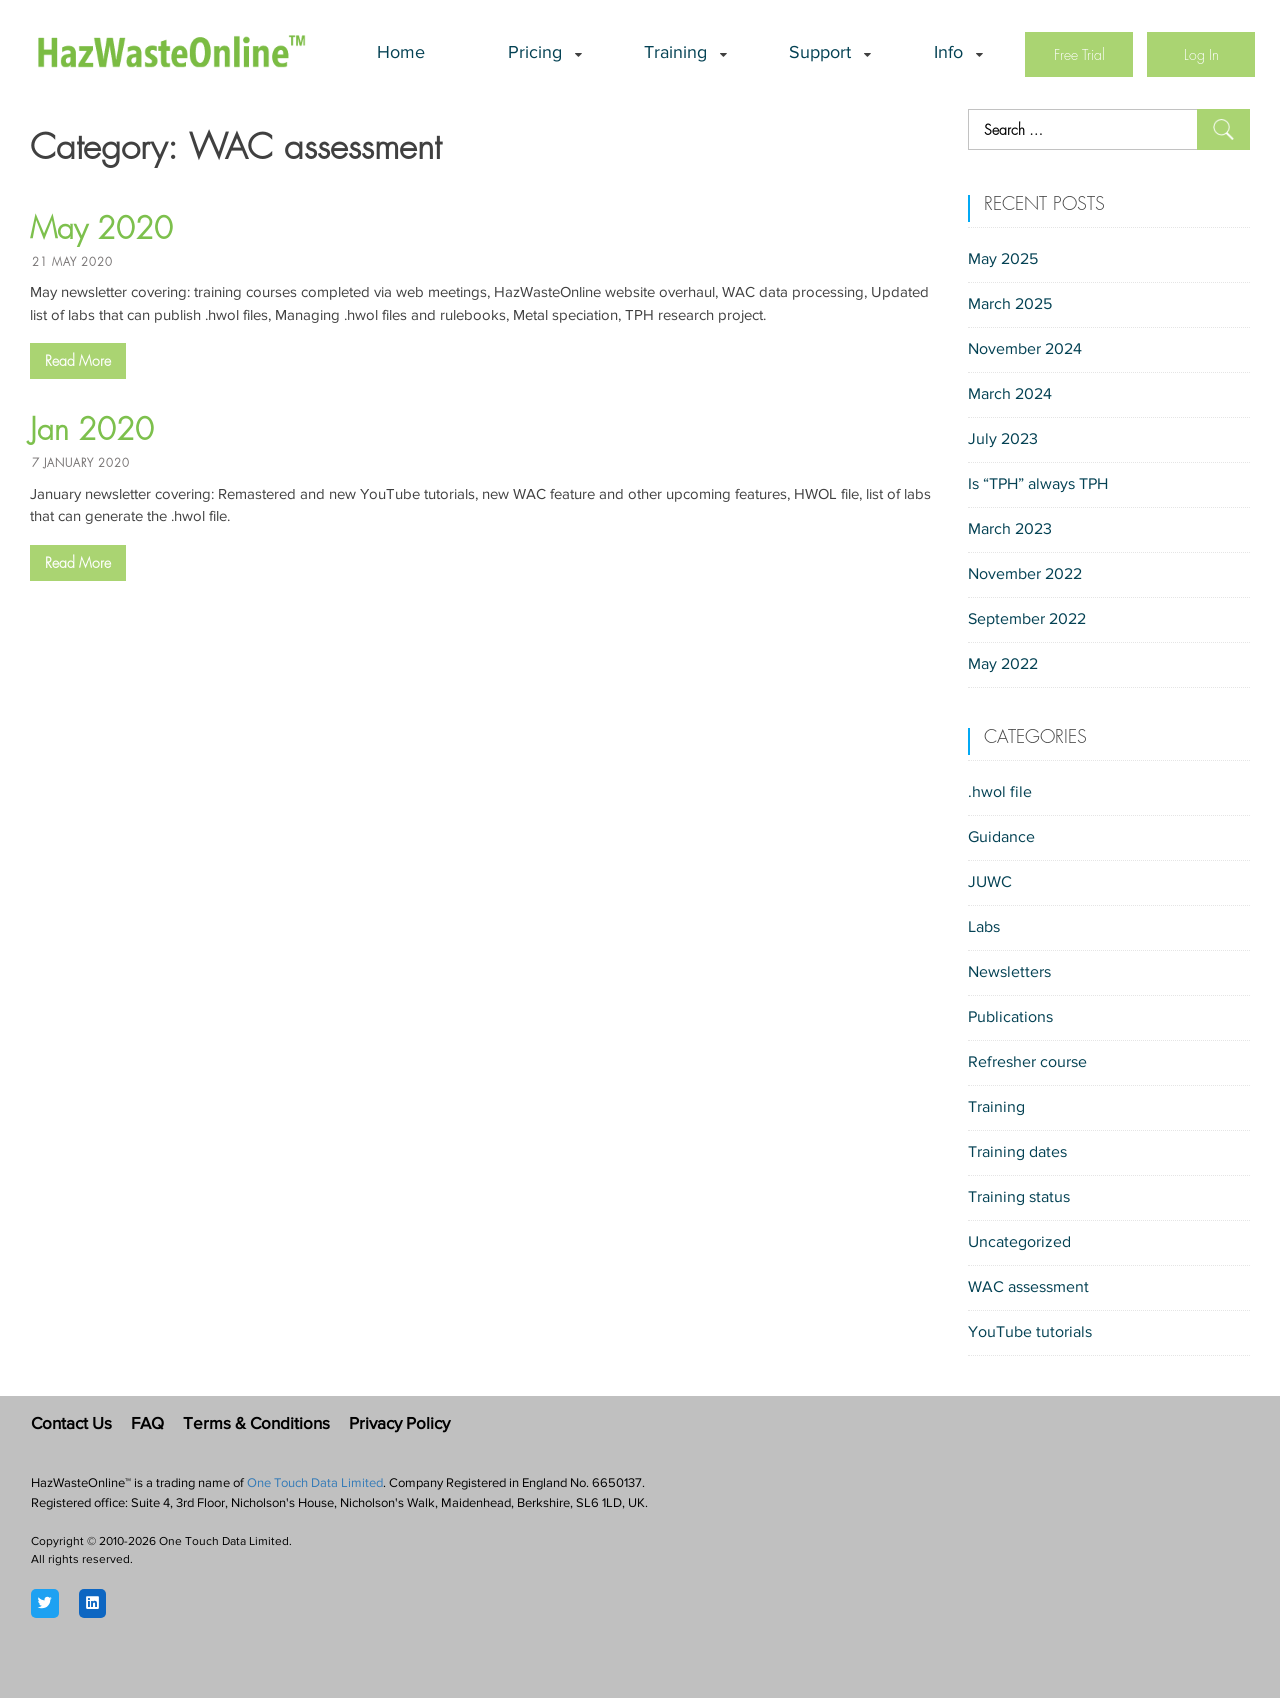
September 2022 (1027, 620)
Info (948, 54)
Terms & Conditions (256, 1424)
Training (675, 54)
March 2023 (1010, 530)
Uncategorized (1019, 1243)
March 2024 (1010, 395)
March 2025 (1010, 305)
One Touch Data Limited (315, 1483)
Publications (1010, 1018)
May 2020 (101, 229)
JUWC (990, 883)
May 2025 (1003, 260)
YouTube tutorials (1030, 1333)
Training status (1019, 1198)
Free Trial (1079, 55)
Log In (1201, 55)
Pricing (535, 54)
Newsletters (1009, 973)
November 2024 (1025, 350)
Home (401, 54)
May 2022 (1003, 665)
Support (820, 54)
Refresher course (1027, 1063)
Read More (78, 361)
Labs (984, 928)
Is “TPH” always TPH (1038, 485)
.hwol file (1000, 793)
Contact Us (71, 1424)
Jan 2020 (92, 430)
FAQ (147, 1424)
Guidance (1001, 838)
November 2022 (1025, 575)
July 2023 (1003, 440)
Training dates (1017, 1153)
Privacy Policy (399, 1424)
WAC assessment (1028, 1288)
